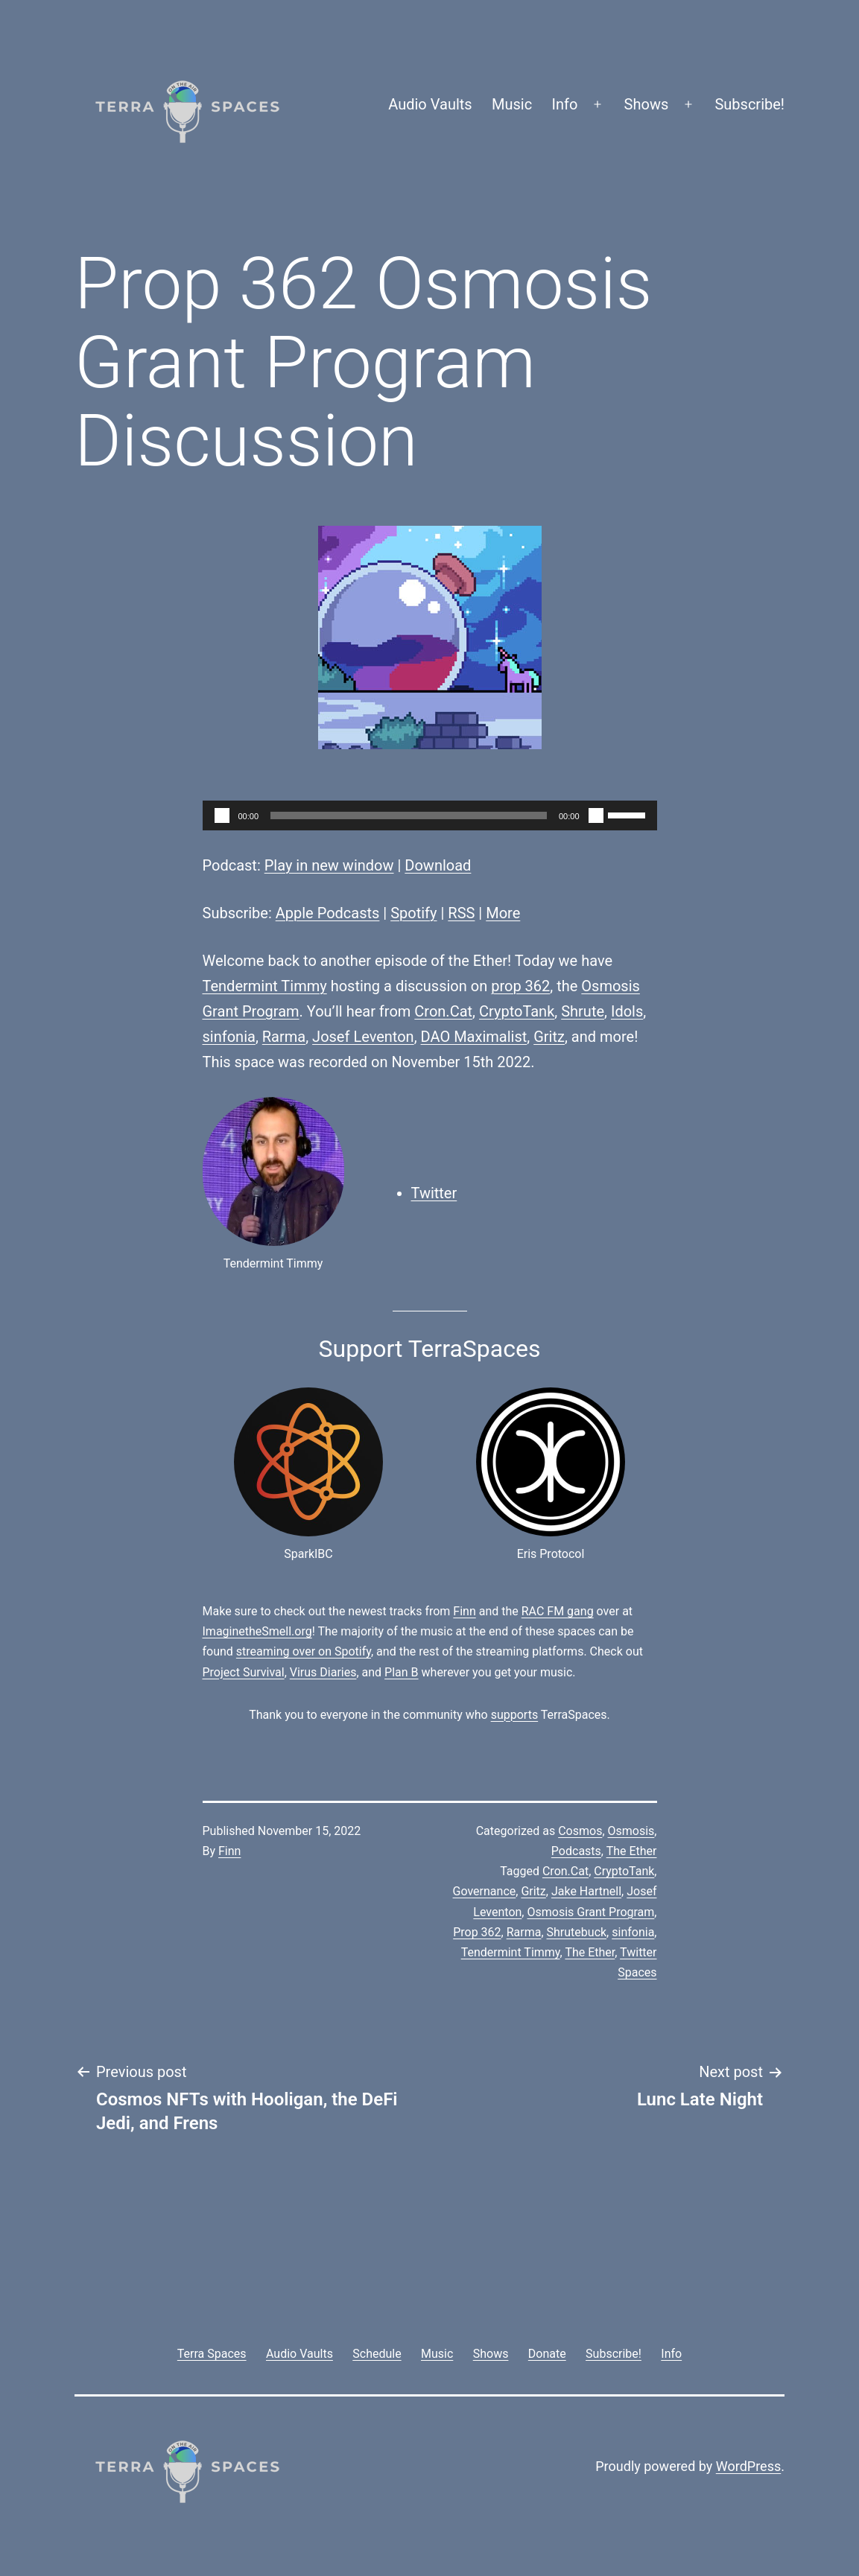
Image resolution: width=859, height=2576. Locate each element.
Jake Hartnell (586, 1891)
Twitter (434, 1193)
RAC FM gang (558, 1611)
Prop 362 (477, 1932)
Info (565, 104)
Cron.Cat (443, 1011)
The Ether (631, 1851)
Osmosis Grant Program (590, 1912)
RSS (461, 913)
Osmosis (631, 1831)
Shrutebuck (577, 1932)
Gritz (549, 1037)
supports (514, 1715)
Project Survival (244, 1672)
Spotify (413, 913)
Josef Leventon (363, 1037)
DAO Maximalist (474, 1037)
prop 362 (520, 986)
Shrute (582, 1011)
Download (438, 865)
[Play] (222, 815)
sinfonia (229, 1037)
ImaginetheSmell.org (257, 1631)
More (503, 913)
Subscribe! (749, 104)
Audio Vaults (430, 104)
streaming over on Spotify (303, 1651)
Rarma (283, 1037)
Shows (646, 104)
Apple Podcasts (328, 913)
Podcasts (576, 1851)
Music (512, 104)
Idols (627, 1011)
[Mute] (596, 815)
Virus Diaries (323, 1672)
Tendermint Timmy (265, 986)
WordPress (748, 2466)
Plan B (401, 1672)
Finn (464, 1611)
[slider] (408, 815)
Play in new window (329, 865)
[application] (430, 815)
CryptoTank (516, 1011)
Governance (484, 1891)
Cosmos (580, 1831)
